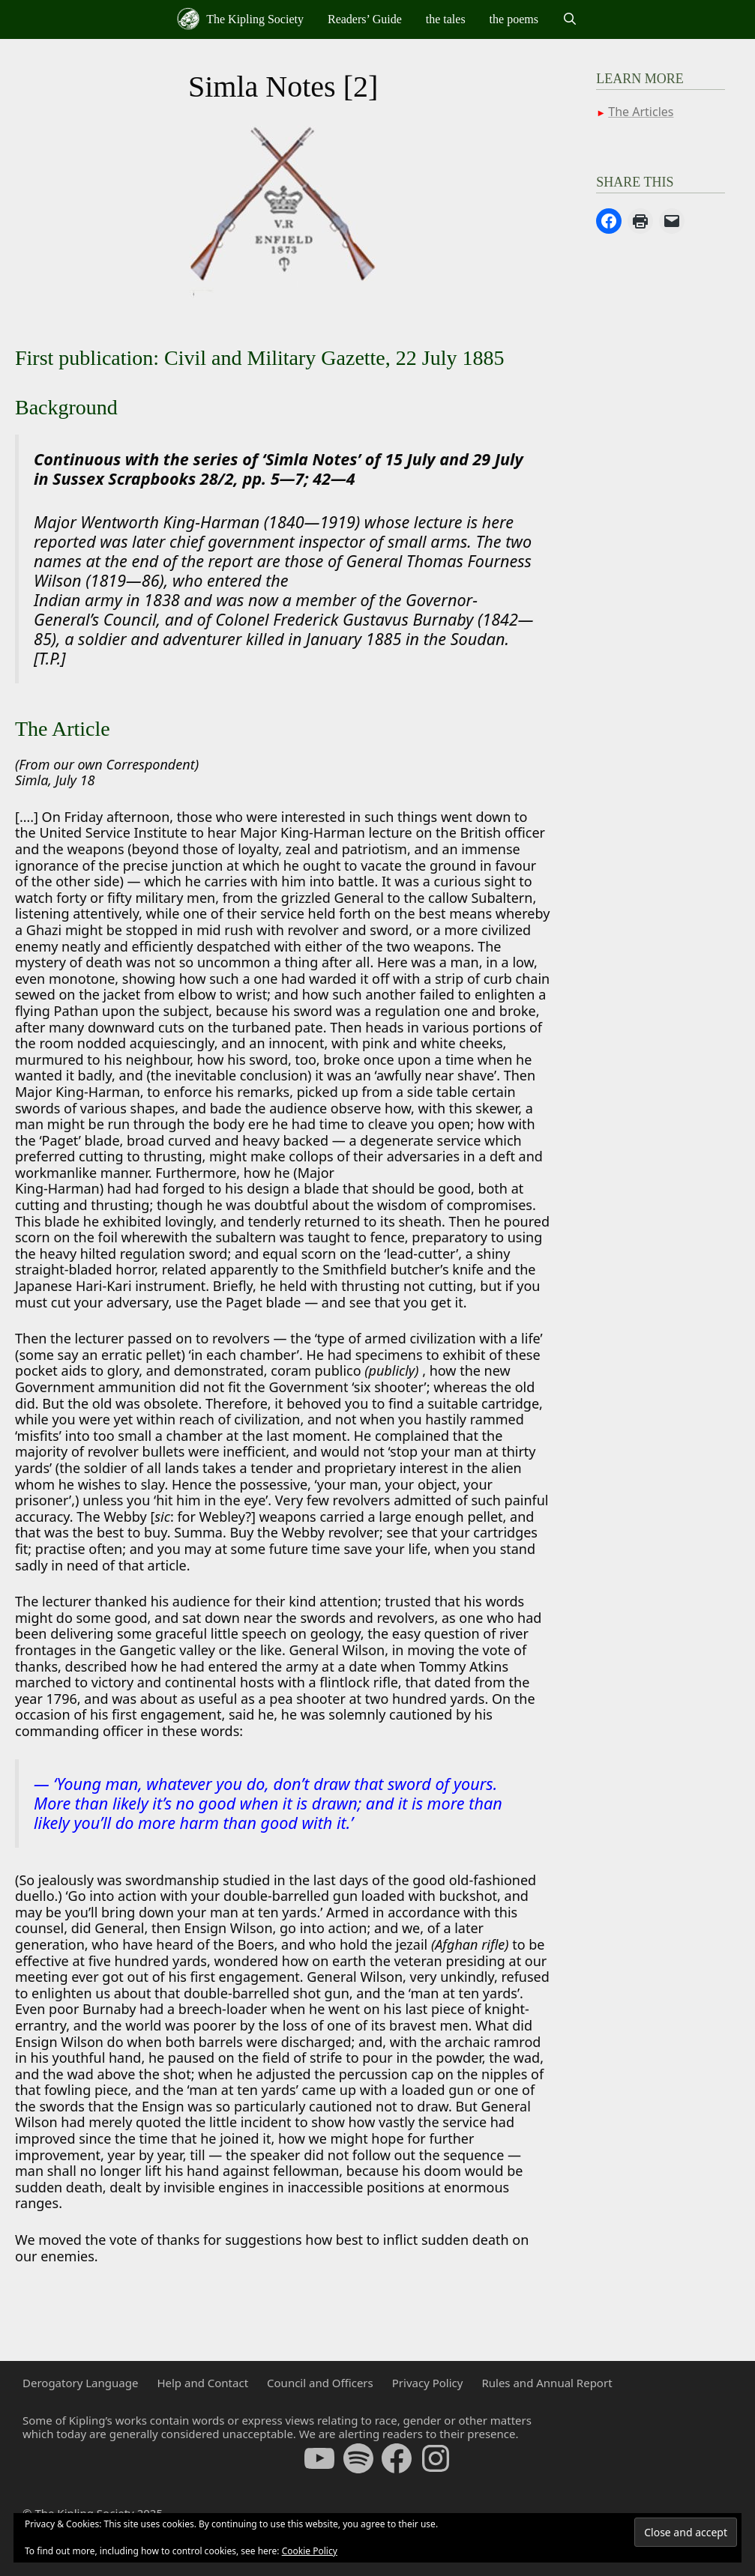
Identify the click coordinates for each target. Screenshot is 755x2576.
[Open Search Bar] (570, 19)
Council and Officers (320, 2382)
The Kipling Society (240, 18)
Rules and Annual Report (546, 2382)
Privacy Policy (427, 2382)
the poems (514, 19)
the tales (446, 19)
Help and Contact (202, 2382)
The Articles (640, 111)
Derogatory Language (80, 2382)
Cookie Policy (309, 2551)
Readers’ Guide (365, 19)
